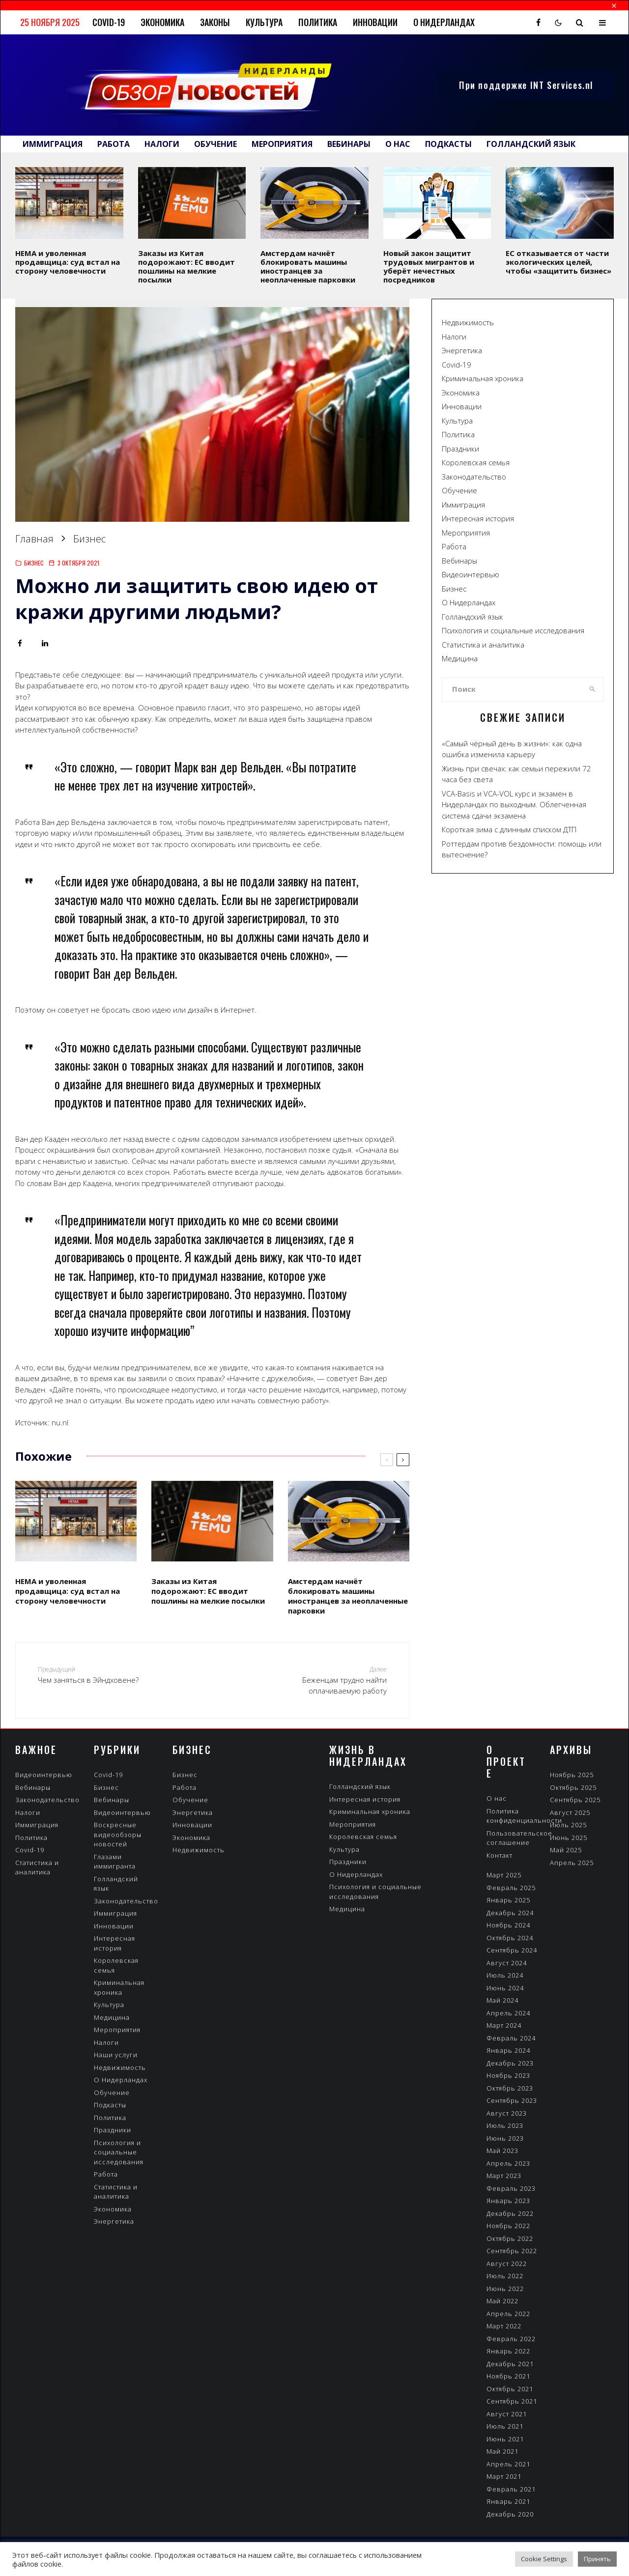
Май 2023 (502, 2150)
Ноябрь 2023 (508, 2075)
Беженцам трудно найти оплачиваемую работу (323, 1680)
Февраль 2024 (511, 2038)
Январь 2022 (508, 2351)
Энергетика (462, 350)
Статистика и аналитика (483, 645)
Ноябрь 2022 (508, 2225)
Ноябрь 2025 (572, 1774)
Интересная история (478, 518)
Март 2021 (503, 2476)
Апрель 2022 (508, 2313)
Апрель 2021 (508, 2464)
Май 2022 (502, 2300)
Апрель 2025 (572, 1862)
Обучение (215, 144)
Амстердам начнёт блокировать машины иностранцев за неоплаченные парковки (307, 266)
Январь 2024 (508, 2050)
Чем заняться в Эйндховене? (102, 1674)
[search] (592, 689)
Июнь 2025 (568, 1837)
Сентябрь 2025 (575, 1799)
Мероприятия (282, 144)
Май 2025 (566, 1849)
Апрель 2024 (508, 2013)
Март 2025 (503, 1874)
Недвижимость (468, 322)
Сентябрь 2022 (511, 2250)
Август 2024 (506, 1962)
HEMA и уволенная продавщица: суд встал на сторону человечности (67, 262)
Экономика (162, 22)
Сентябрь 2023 (511, 2100)
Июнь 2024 (505, 1987)
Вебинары (349, 144)
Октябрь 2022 (509, 2238)
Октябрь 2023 (509, 2088)
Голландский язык (530, 144)
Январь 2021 (508, 2501)
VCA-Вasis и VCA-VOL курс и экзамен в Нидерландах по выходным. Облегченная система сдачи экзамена (514, 805)
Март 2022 (503, 2325)
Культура (264, 22)
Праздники (460, 448)
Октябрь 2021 (509, 2388)
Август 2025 (570, 1812)
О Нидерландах (444, 22)
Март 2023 (503, 2175)
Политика (317, 22)
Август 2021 (506, 2413)
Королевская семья (476, 462)
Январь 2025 (508, 1900)
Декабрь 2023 (510, 2063)
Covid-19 (108, 22)
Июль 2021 (504, 2426)
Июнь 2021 (505, 2438)
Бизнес (34, 563)
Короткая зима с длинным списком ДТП (509, 829)
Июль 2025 (568, 1824)
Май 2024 (502, 2000)
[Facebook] (538, 22)
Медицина (460, 658)
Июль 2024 (504, 1975)
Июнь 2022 (505, 2288)
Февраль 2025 (511, 1887)
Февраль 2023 (511, 2188)
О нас (397, 144)
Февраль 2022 (511, 2338)
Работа (113, 144)
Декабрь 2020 (510, 2514)
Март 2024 (503, 2025)
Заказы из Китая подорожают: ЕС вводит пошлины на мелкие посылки (186, 266)
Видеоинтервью (470, 574)
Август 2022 (506, 2263)
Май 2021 (502, 2451)
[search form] (512, 689)
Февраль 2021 (511, 2489)
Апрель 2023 (508, 2163)
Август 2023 (506, 2113)
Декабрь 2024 (510, 1912)
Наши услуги (116, 2054)
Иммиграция (53, 144)
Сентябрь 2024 (511, 1950)
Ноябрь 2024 (508, 1925)
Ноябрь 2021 (508, 2376)
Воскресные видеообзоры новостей (118, 1834)
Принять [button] (597, 2558)
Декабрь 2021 (510, 2363)
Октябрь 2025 (573, 1787)
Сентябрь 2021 (511, 2401)
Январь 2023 (508, 2200)
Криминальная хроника (482, 378)
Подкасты (448, 144)
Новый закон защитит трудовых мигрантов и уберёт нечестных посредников (428, 266)
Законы (215, 22)
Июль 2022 (504, 2275)
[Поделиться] (20, 643)
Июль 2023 (504, 2125)
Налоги (161, 144)
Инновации (375, 22)
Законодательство (474, 476)
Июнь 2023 (505, 2138)
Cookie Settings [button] (544, 2558)
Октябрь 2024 (509, 1937)
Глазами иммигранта (115, 1861)
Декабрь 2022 (510, 2213)
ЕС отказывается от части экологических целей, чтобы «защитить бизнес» (558, 262)
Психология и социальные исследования (513, 630)
